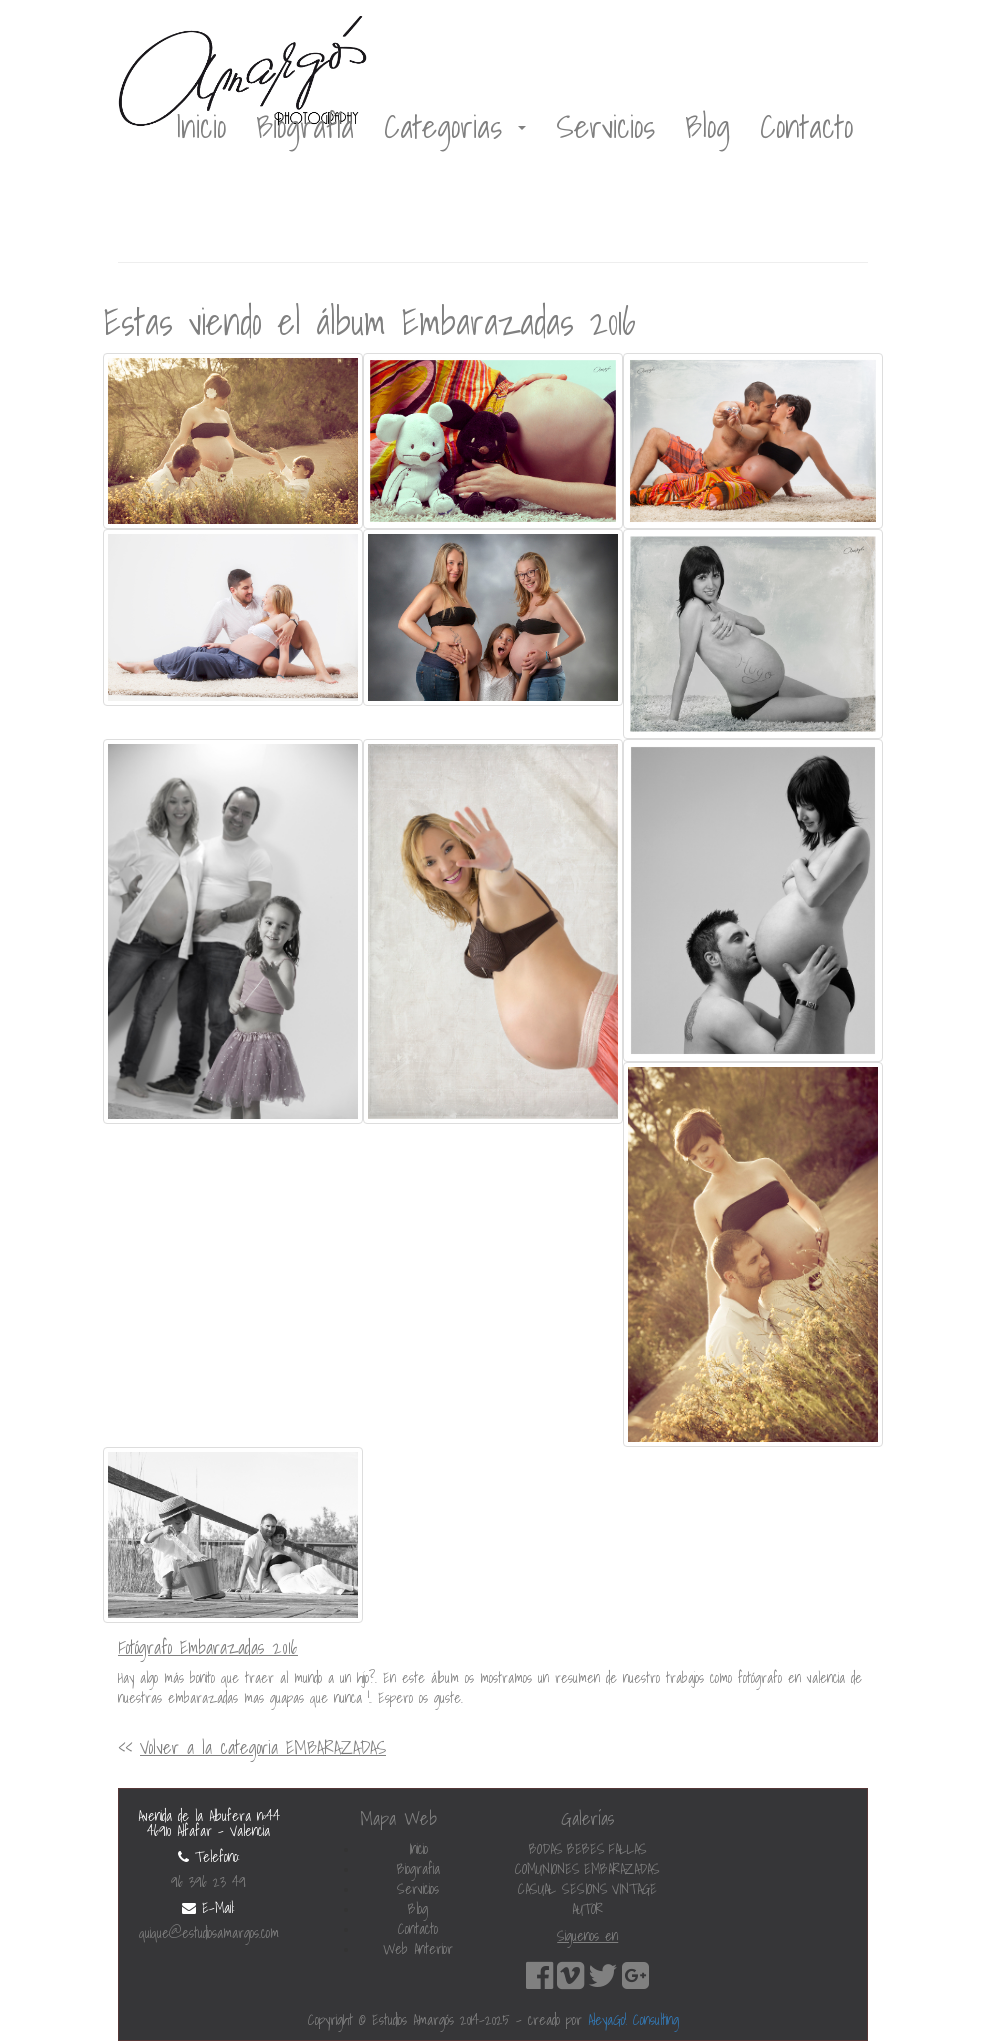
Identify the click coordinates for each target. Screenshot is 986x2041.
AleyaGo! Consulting (633, 2020)
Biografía (305, 126)
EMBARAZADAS (622, 1869)
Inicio (201, 126)
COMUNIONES (547, 1869)
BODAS (546, 1849)
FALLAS (628, 1849)
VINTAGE (634, 1889)
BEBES (586, 1849)
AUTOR (587, 1909)
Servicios (605, 126)
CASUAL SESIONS (563, 1889)
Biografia (418, 1869)
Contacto (806, 126)
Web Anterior (418, 1949)
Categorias (455, 126)
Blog (707, 126)
